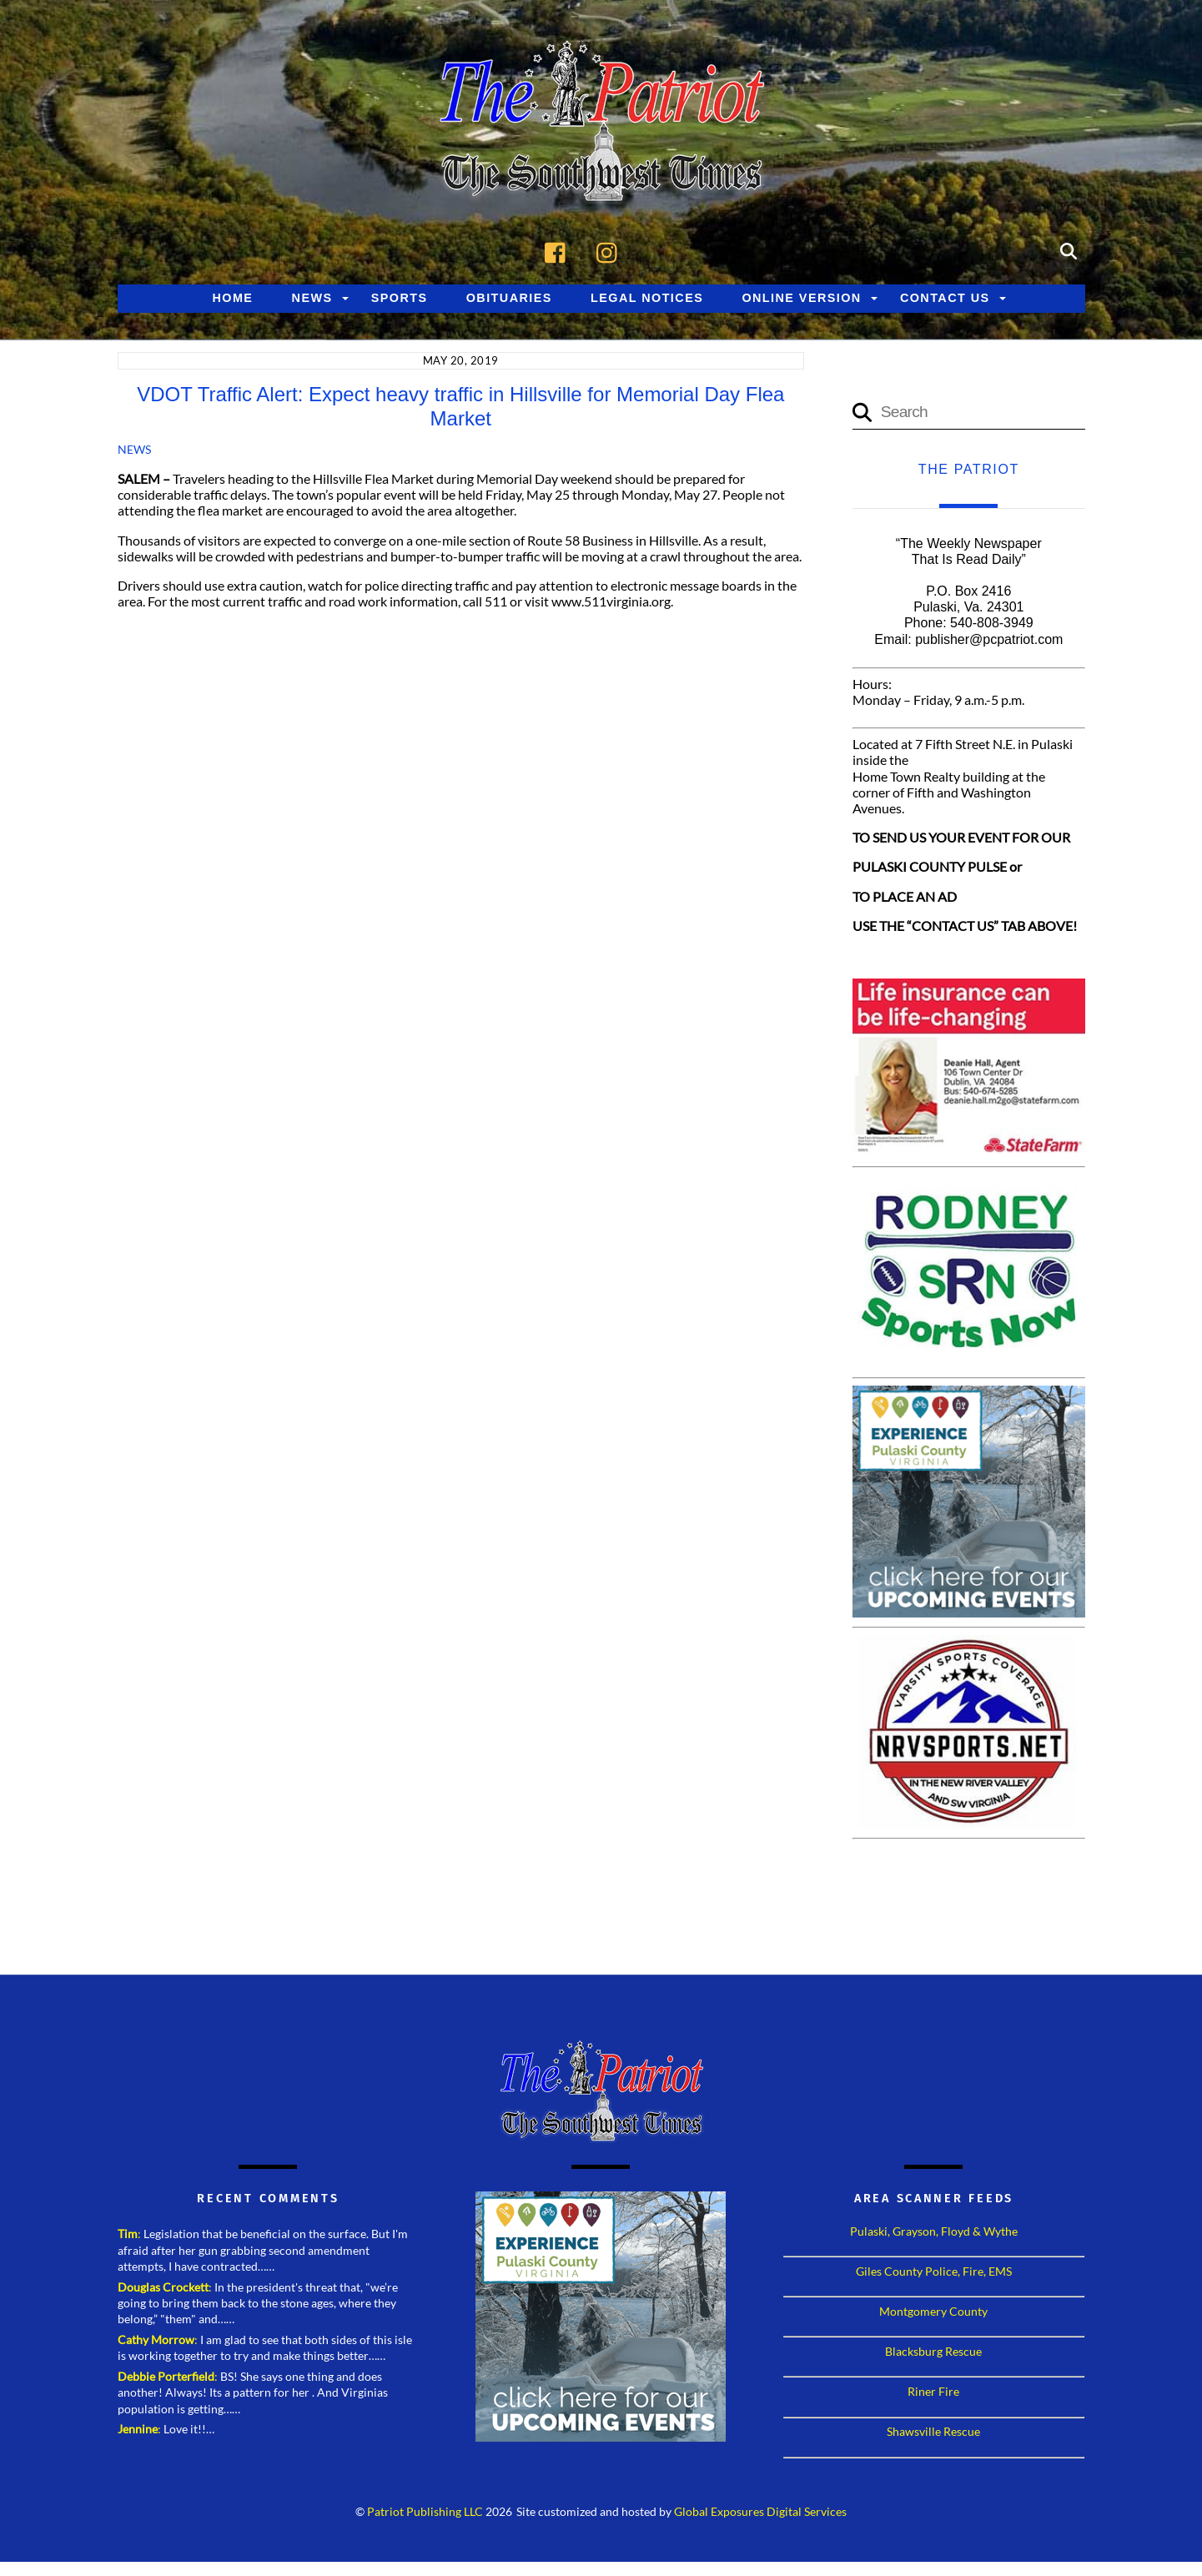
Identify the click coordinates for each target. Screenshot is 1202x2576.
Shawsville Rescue (933, 2432)
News (312, 298)
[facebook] (559, 251)
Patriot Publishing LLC (425, 2512)
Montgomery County (933, 2312)
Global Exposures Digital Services (760, 2512)
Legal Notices (647, 298)
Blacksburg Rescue (933, 2352)
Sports (399, 298)
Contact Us (945, 298)
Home (232, 298)
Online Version (801, 298)
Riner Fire (933, 2392)
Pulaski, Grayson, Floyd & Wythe (934, 2232)
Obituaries (509, 298)
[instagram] (611, 251)
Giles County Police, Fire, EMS (934, 2272)
